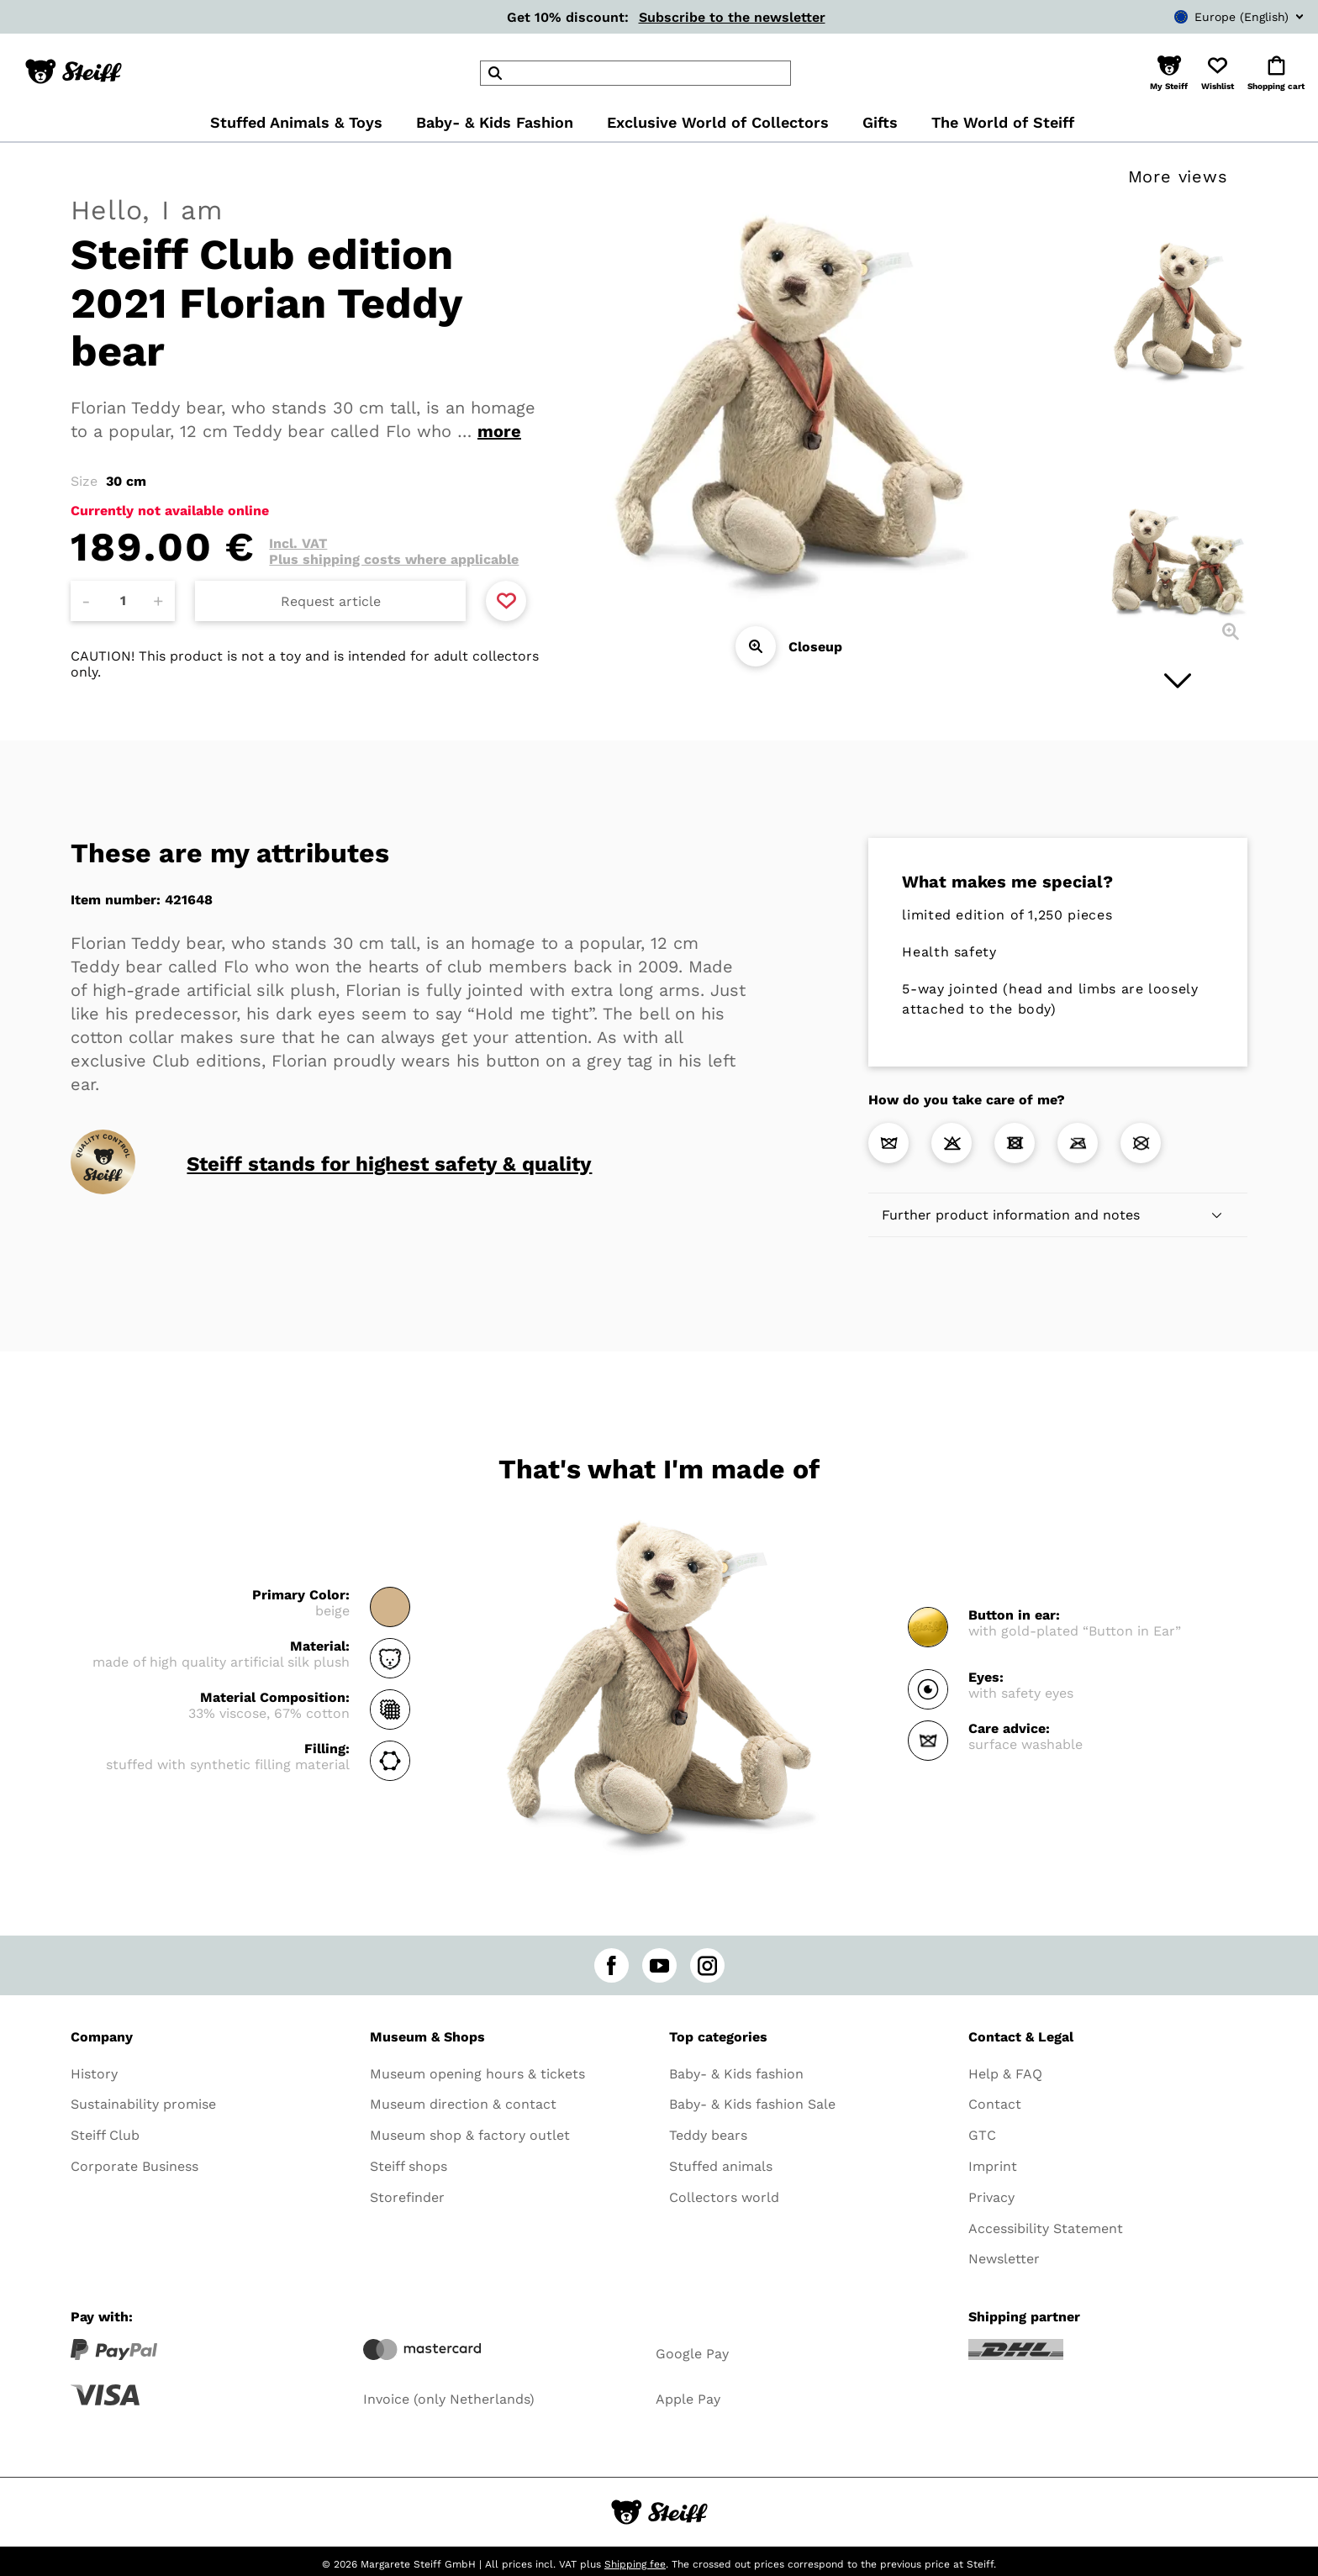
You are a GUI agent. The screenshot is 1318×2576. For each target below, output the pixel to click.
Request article (331, 601)
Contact (994, 2104)
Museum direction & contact (463, 2104)
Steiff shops (408, 2166)
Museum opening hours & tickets (477, 2074)
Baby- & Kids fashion (736, 2074)
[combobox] (1213, 17)
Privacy (991, 2197)
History (94, 2074)
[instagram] (707, 1965)
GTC (982, 2135)
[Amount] (123, 601)
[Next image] (1177, 680)
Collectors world (724, 2197)
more (499, 431)
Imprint (992, 2166)
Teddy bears (708, 2135)
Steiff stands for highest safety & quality (389, 1164)
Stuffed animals (720, 2166)
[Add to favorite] (506, 601)
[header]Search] (635, 73)
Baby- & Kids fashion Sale (752, 2104)
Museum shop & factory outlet (470, 2135)
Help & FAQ (1005, 2074)
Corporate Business (134, 2166)
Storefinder (407, 2197)
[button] (1169, 73)
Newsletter (1004, 2259)
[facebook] (611, 1965)
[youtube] (659, 1965)
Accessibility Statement (1045, 2228)
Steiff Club (105, 2135)
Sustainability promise (143, 2104)
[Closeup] (755, 646)
